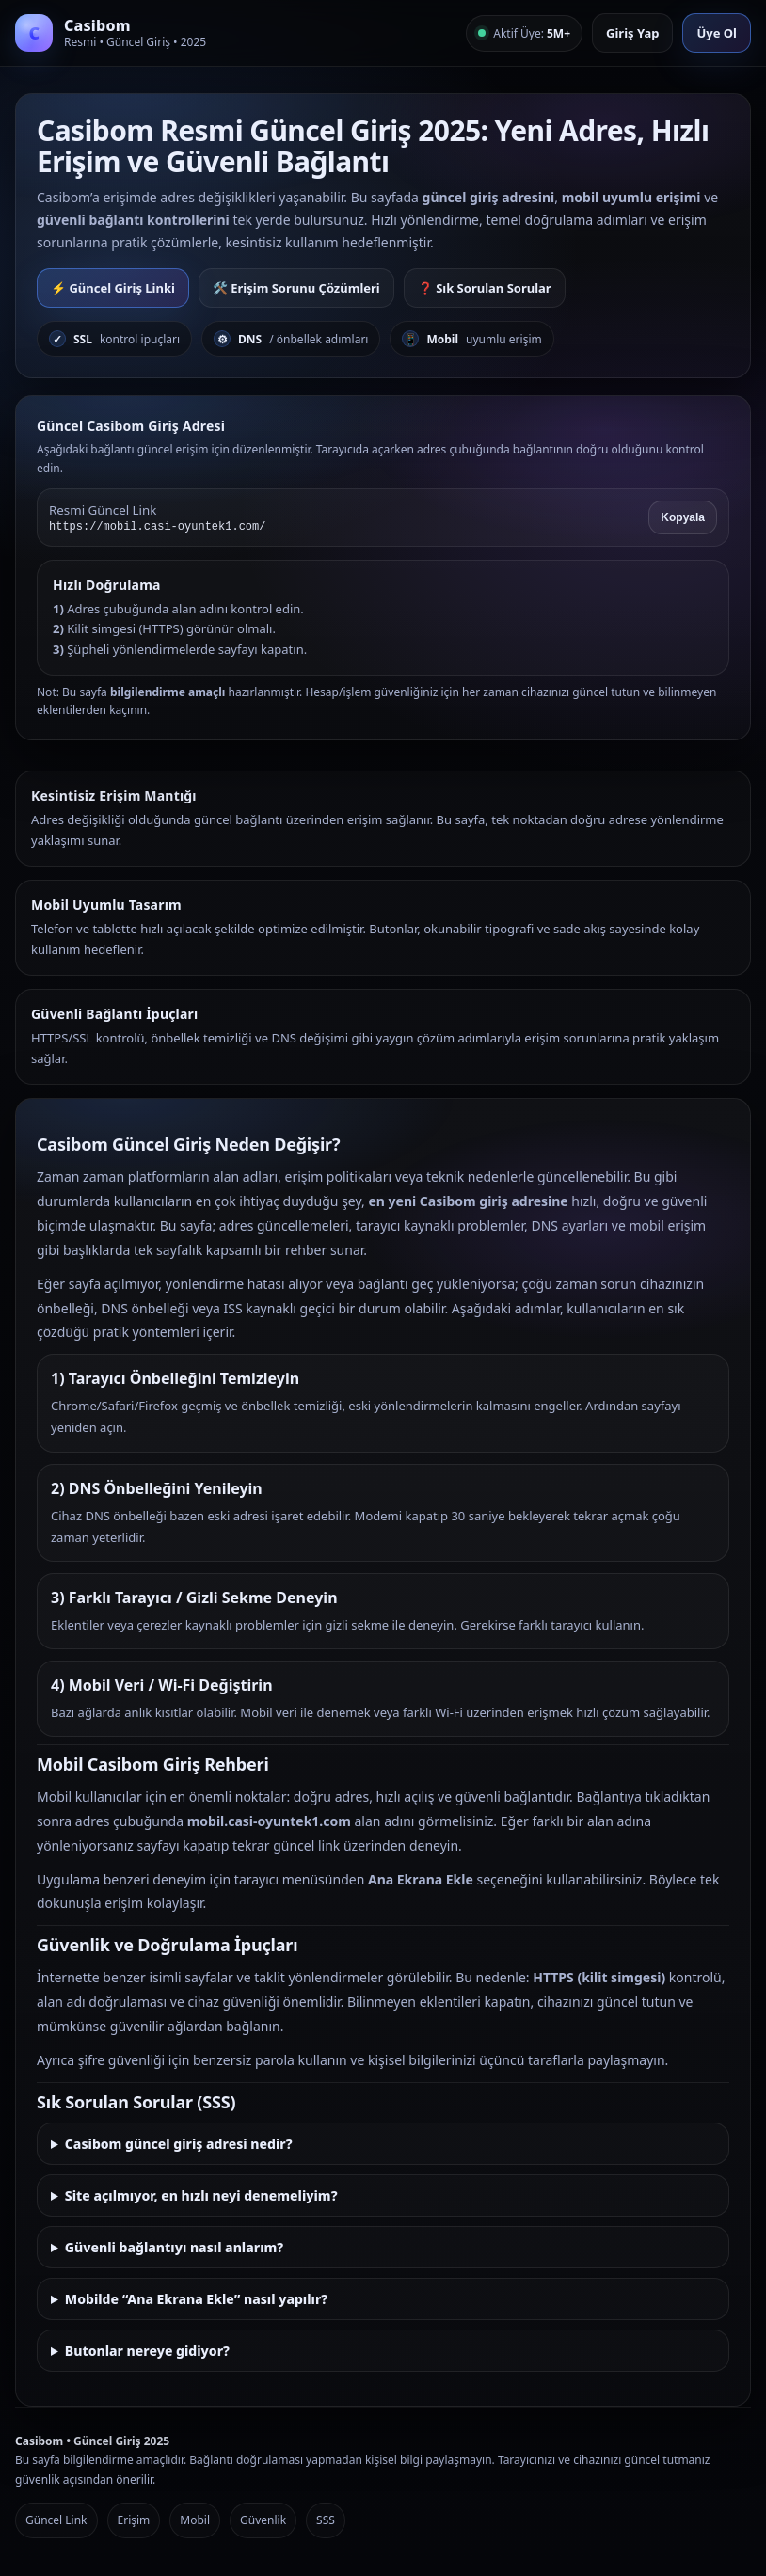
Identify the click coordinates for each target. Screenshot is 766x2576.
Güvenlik (263, 2520)
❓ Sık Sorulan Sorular (484, 287)
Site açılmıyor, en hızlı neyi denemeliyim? (201, 2195)
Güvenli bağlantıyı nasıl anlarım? (174, 2247)
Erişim (134, 2520)
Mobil (195, 2520)
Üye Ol (716, 32)
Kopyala (683, 517)
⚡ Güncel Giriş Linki (113, 287)
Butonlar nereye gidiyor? (147, 2351)
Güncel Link (56, 2520)
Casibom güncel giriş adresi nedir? (179, 2144)
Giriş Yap (632, 32)
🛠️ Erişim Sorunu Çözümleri (296, 287)
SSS (325, 2520)
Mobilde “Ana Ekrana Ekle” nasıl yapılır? (196, 2299)
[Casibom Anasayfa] (110, 33)
